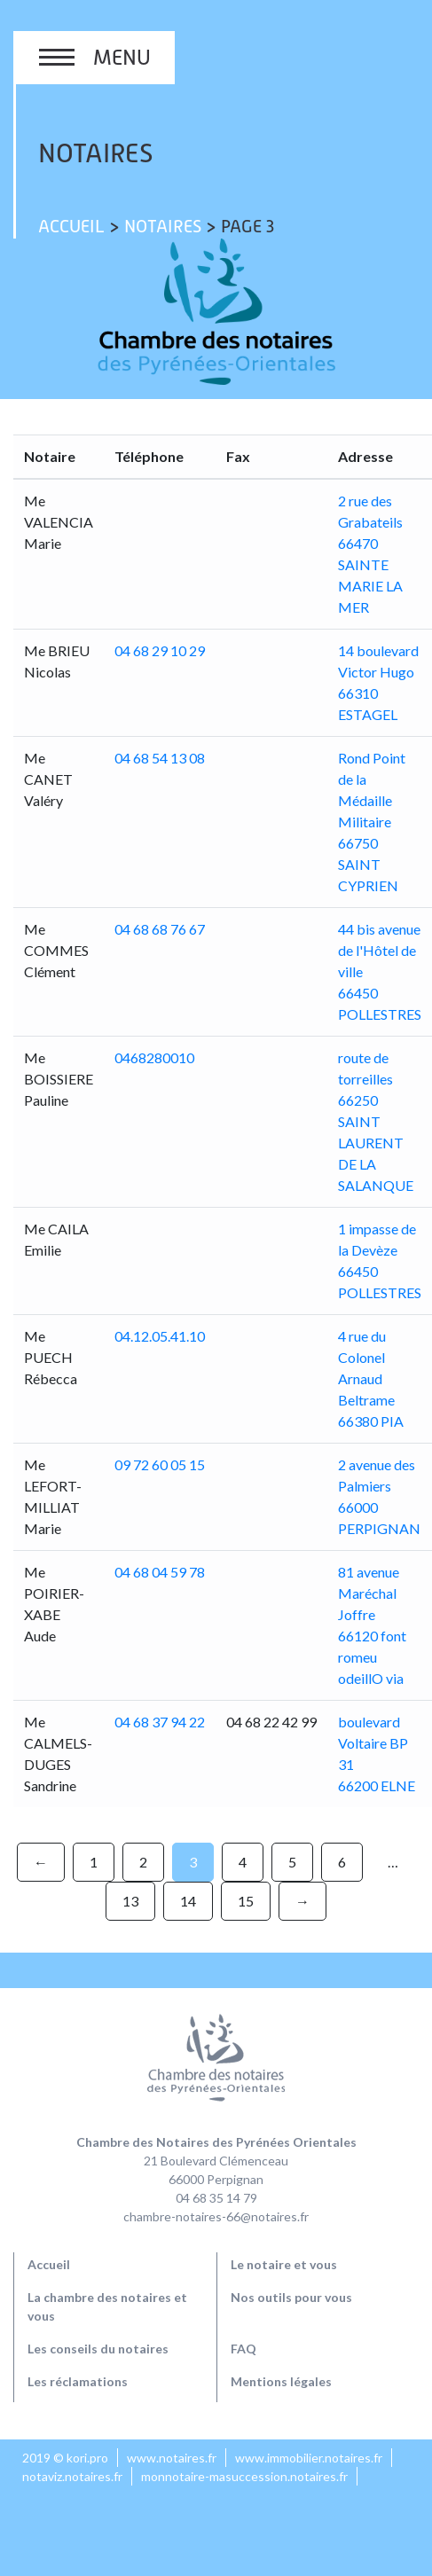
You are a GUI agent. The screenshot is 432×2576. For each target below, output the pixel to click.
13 (130, 1900)
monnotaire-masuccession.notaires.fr (244, 2476)
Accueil (71, 226)
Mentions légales (281, 2381)
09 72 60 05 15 (159, 1464)
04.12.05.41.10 (159, 1335)
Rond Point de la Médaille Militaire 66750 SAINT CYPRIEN (371, 821)
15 (246, 1900)
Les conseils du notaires (98, 2348)
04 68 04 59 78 (159, 1571)
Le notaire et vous (284, 2264)
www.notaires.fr (171, 2457)
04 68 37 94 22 (159, 1721)
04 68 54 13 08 (159, 757)
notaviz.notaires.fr (72, 2476)
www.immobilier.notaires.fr (308, 2457)
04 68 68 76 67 (159, 928)
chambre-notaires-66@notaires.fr (216, 2216)
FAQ (243, 2348)
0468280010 (154, 1057)
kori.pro (87, 2457)
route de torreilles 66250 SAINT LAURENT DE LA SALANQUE (375, 1121)
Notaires (162, 226)
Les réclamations (77, 2381)
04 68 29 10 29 (159, 650)
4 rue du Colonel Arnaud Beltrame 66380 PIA (371, 1378)
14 (188, 1900)
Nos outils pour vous (291, 2297)
